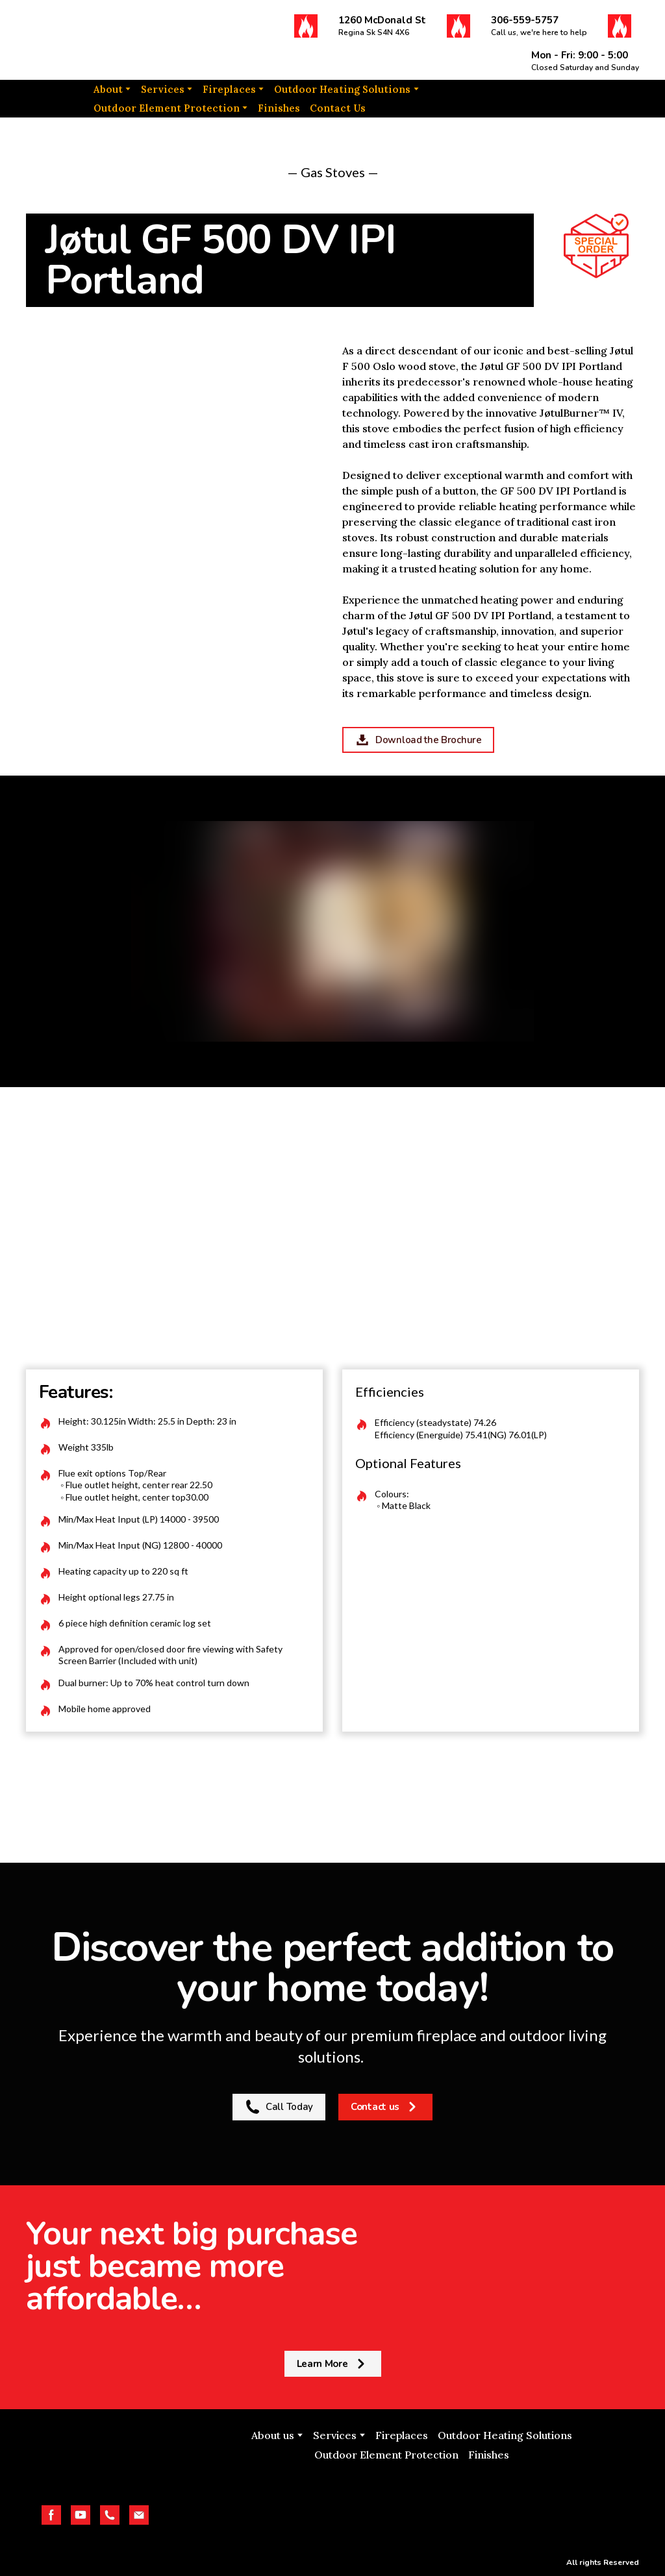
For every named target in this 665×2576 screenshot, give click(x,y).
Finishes (279, 108)
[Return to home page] (91, 40)
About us (272, 2435)
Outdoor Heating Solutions (342, 89)
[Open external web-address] (412, 2505)
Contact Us (338, 108)
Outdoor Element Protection (167, 108)
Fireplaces (229, 89)
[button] (305, 25)
